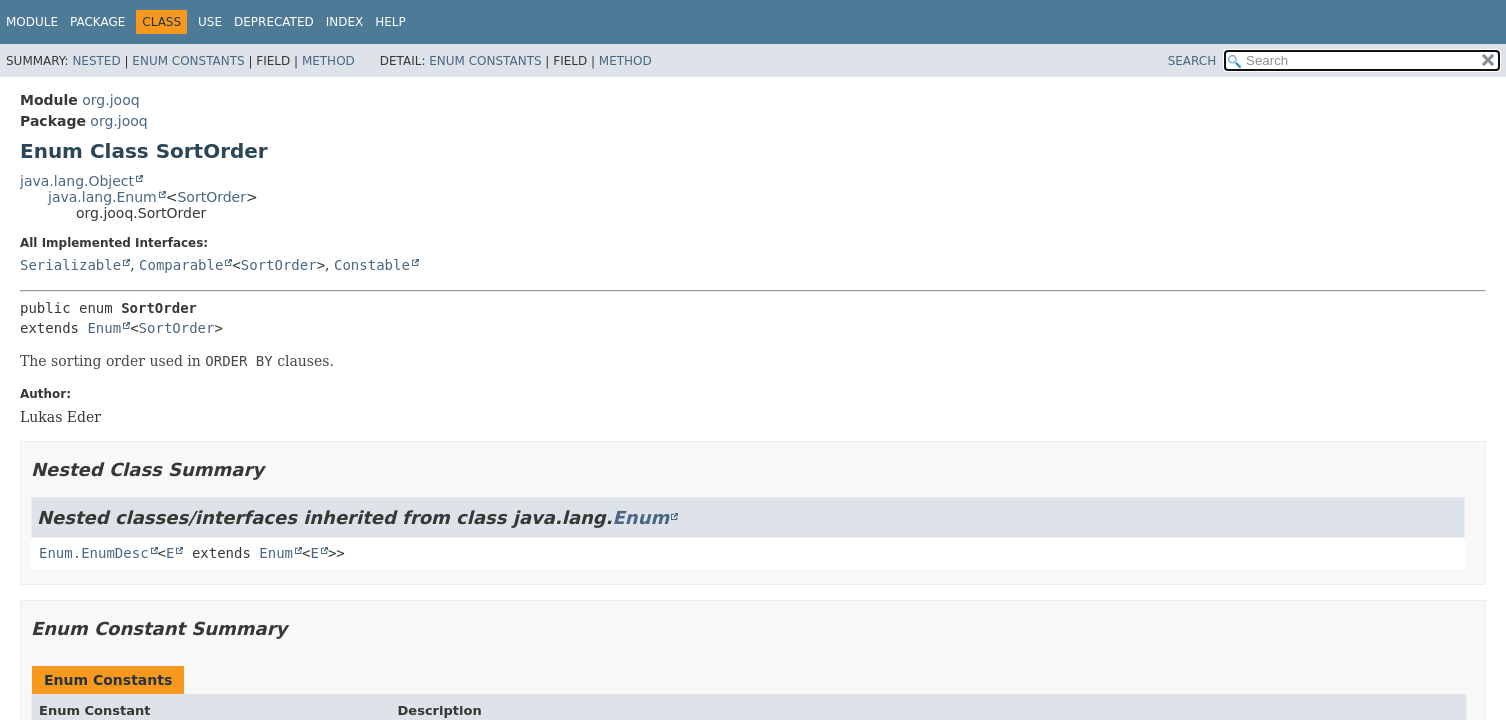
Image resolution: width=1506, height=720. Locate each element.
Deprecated (274, 22)
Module (32, 22)
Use (210, 22)
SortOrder (211, 197)
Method (328, 61)
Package (97, 22)
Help (390, 22)
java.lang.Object (77, 181)
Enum (104, 328)
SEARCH (1192, 61)
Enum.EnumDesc (94, 553)
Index (345, 22)
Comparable (181, 265)
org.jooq (110, 100)
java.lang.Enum (102, 197)
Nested (96, 61)
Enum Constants (188, 61)
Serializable (70, 265)
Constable (372, 265)
